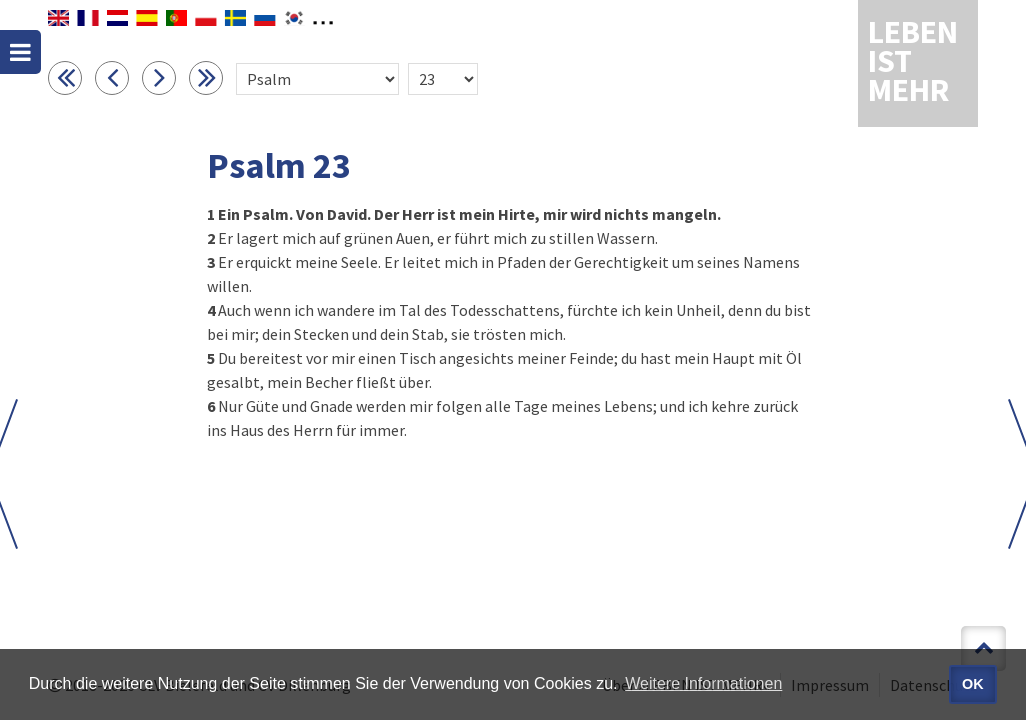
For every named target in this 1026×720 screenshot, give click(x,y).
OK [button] (973, 684)
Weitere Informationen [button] (703, 683)
